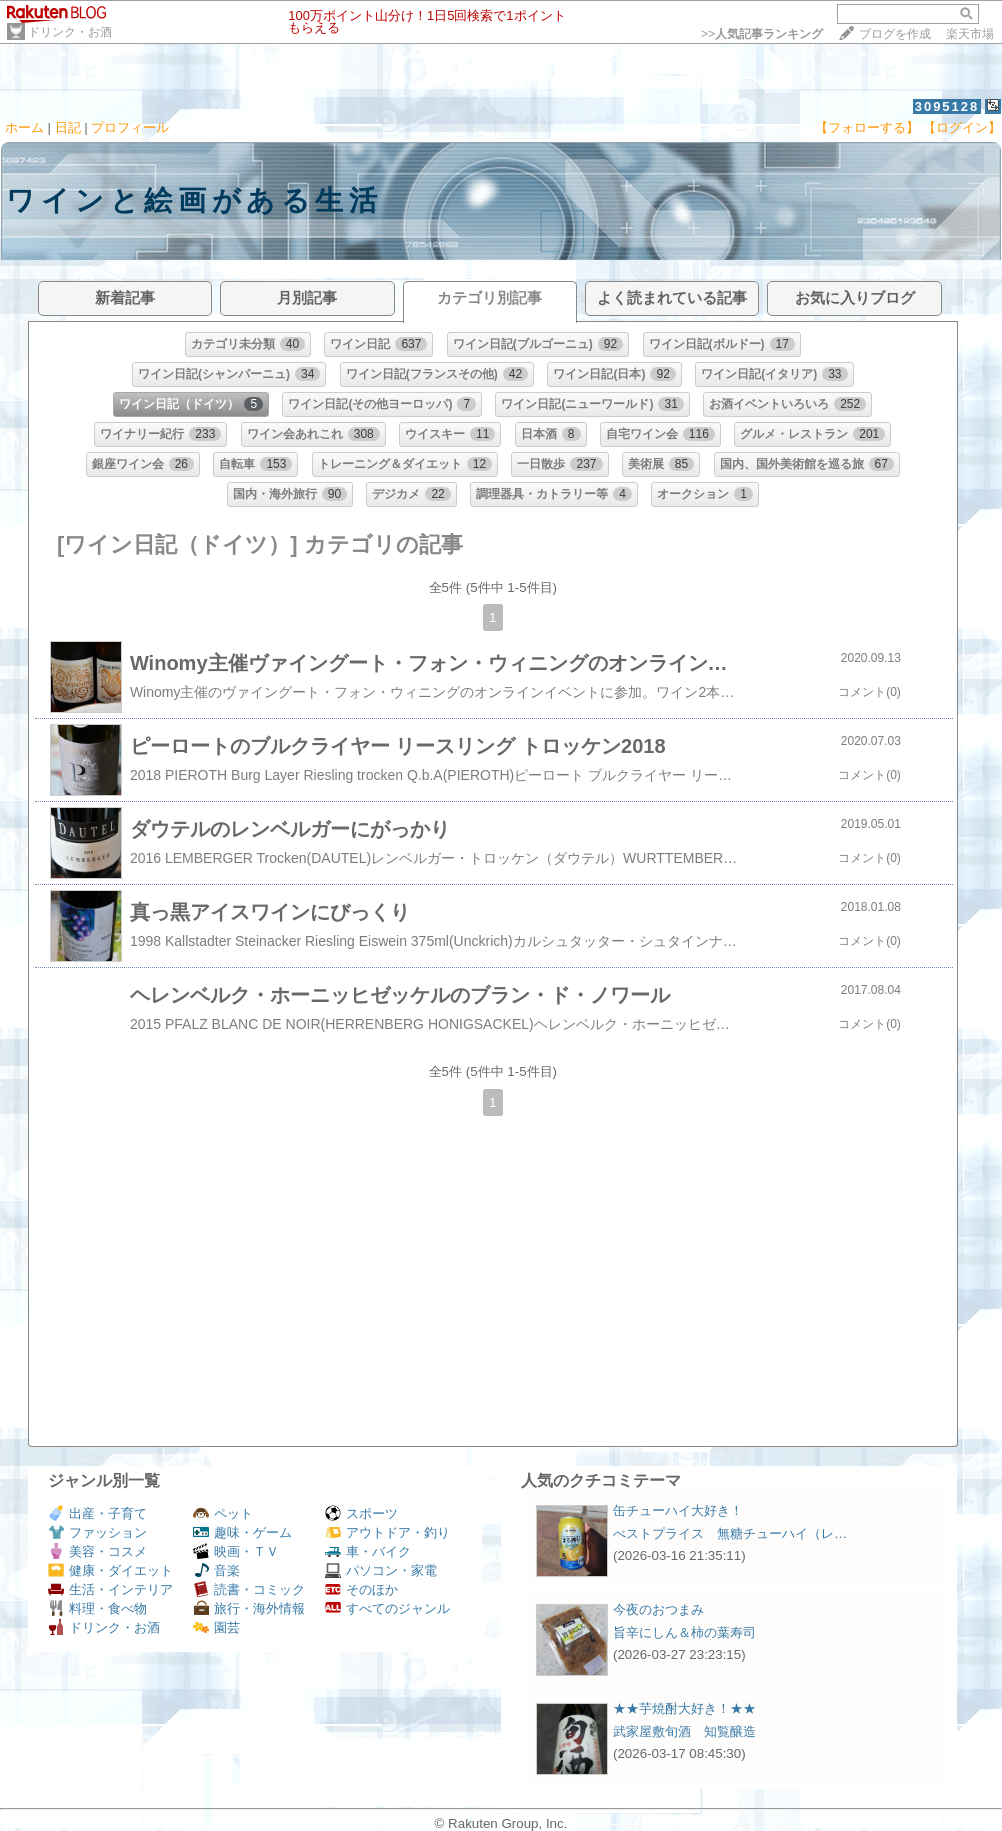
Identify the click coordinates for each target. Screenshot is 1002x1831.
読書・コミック (249, 1589)
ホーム (24, 127)
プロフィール (130, 127)
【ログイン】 (962, 127)
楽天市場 (970, 34)
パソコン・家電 (381, 1570)
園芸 (216, 1627)
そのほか (361, 1589)
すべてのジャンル (387, 1608)
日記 (68, 127)
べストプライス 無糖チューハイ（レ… (730, 1533)
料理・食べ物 (97, 1608)
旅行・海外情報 (249, 1608)
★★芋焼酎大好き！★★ (684, 1708)
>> (762, 34)
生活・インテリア (110, 1589)
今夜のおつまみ (658, 1609)
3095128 (947, 106)
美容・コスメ (97, 1551)
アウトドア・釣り (387, 1532)
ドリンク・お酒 (70, 32)
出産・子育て (97, 1513)
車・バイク (368, 1551)
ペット (223, 1513)
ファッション (97, 1532)
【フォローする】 (867, 127)
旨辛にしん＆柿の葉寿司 (684, 1632)
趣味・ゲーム (242, 1532)
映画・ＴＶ (236, 1551)
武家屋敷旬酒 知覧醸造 (684, 1731)
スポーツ (361, 1513)
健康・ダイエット (110, 1570)
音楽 (216, 1570)
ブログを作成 (895, 34)
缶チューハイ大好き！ (678, 1510)
